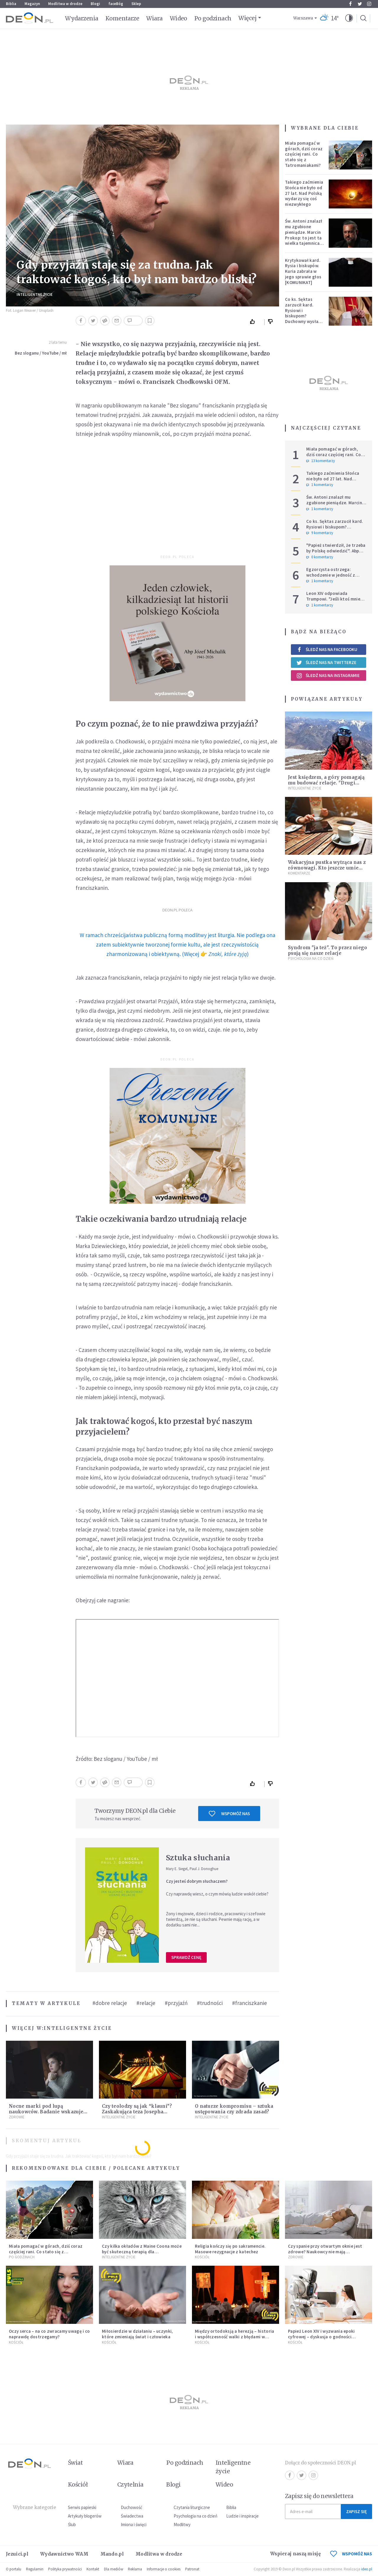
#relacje (145, 2002)
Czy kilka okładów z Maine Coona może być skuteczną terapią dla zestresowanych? (142, 2251)
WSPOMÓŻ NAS (351, 2554)
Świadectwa (132, 2516)
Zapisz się (356, 2511)
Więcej (247, 18)
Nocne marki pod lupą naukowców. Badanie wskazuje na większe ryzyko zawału (46, 2111)
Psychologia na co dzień (310, 958)
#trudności (210, 2002)
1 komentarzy (319, 484)
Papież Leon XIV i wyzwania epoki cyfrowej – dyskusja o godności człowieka (321, 2336)
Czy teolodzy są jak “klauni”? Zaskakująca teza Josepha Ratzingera (137, 2111)
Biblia (11, 3)
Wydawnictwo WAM (64, 2554)
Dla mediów (113, 2569)
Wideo (178, 18)
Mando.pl (112, 2554)
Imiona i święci (133, 2524)
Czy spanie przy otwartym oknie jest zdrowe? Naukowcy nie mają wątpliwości (325, 2251)
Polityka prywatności (65, 2569)
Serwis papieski (82, 2507)
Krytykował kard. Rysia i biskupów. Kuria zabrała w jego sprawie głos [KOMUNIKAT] (303, 271)
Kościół (202, 2256)
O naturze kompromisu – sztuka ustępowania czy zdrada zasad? (234, 2109)
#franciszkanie (249, 2002)
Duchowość (131, 2507)
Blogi (95, 3)
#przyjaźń (176, 2002)
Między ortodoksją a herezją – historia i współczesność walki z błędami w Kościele (234, 2336)
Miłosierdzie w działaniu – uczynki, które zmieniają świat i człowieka (137, 2334)
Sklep (136, 3)
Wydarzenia (81, 18)
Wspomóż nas (229, 1814)
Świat (75, 2462)
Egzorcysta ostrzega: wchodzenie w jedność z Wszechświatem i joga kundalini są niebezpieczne (333, 578)
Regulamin (34, 2569)
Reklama (135, 2569)
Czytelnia (130, 2484)
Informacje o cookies (163, 2569)
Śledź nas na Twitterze (326, 662)
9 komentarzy (319, 533)
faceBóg (115, 3)
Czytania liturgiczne (192, 2507)
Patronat (192, 2569)
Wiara (154, 18)
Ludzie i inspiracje (242, 2516)
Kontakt (93, 2569)
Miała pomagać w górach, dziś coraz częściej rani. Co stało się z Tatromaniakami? (303, 154)
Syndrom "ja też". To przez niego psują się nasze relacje (327, 950)
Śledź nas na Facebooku (326, 649)
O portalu (13, 2569)
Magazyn (32, 3)
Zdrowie (17, 2117)
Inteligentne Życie (35, 294)
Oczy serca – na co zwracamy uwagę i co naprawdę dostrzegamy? (49, 2334)
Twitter (360, 3)
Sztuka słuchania (198, 1857)
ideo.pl (366, 2569)
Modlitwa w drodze (65, 3)
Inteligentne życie (233, 2467)
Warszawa (303, 18)
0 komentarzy (319, 557)
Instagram (369, 3)
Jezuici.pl (17, 2554)
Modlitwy (182, 2524)
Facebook (350, 3)
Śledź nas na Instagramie (328, 675)
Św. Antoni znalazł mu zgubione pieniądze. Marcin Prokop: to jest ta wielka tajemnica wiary (303, 235)
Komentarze (122, 18)
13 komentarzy (320, 461)
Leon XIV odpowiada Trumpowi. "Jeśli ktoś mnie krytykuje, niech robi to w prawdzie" (333, 601)
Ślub (72, 2524)
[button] (349, 18)
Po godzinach (213, 18)
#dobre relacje (109, 2002)
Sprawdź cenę (186, 1957)
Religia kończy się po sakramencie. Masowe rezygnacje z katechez (230, 2248)
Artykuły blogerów (85, 2516)
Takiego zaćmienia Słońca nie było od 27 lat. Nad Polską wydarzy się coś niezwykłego (304, 193)
